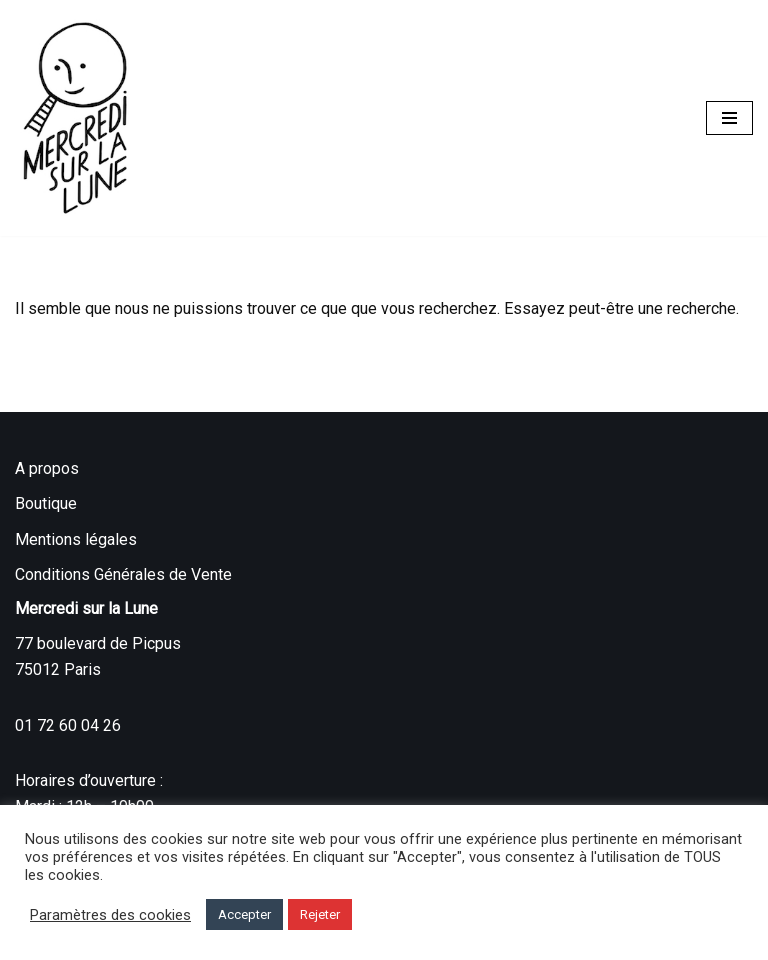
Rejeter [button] (320, 914)
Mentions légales (76, 539)
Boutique (46, 503)
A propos (47, 468)
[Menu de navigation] (729, 118)
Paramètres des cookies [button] (110, 915)
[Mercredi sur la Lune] (75, 118)
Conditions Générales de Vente (123, 574)
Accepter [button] (244, 914)
